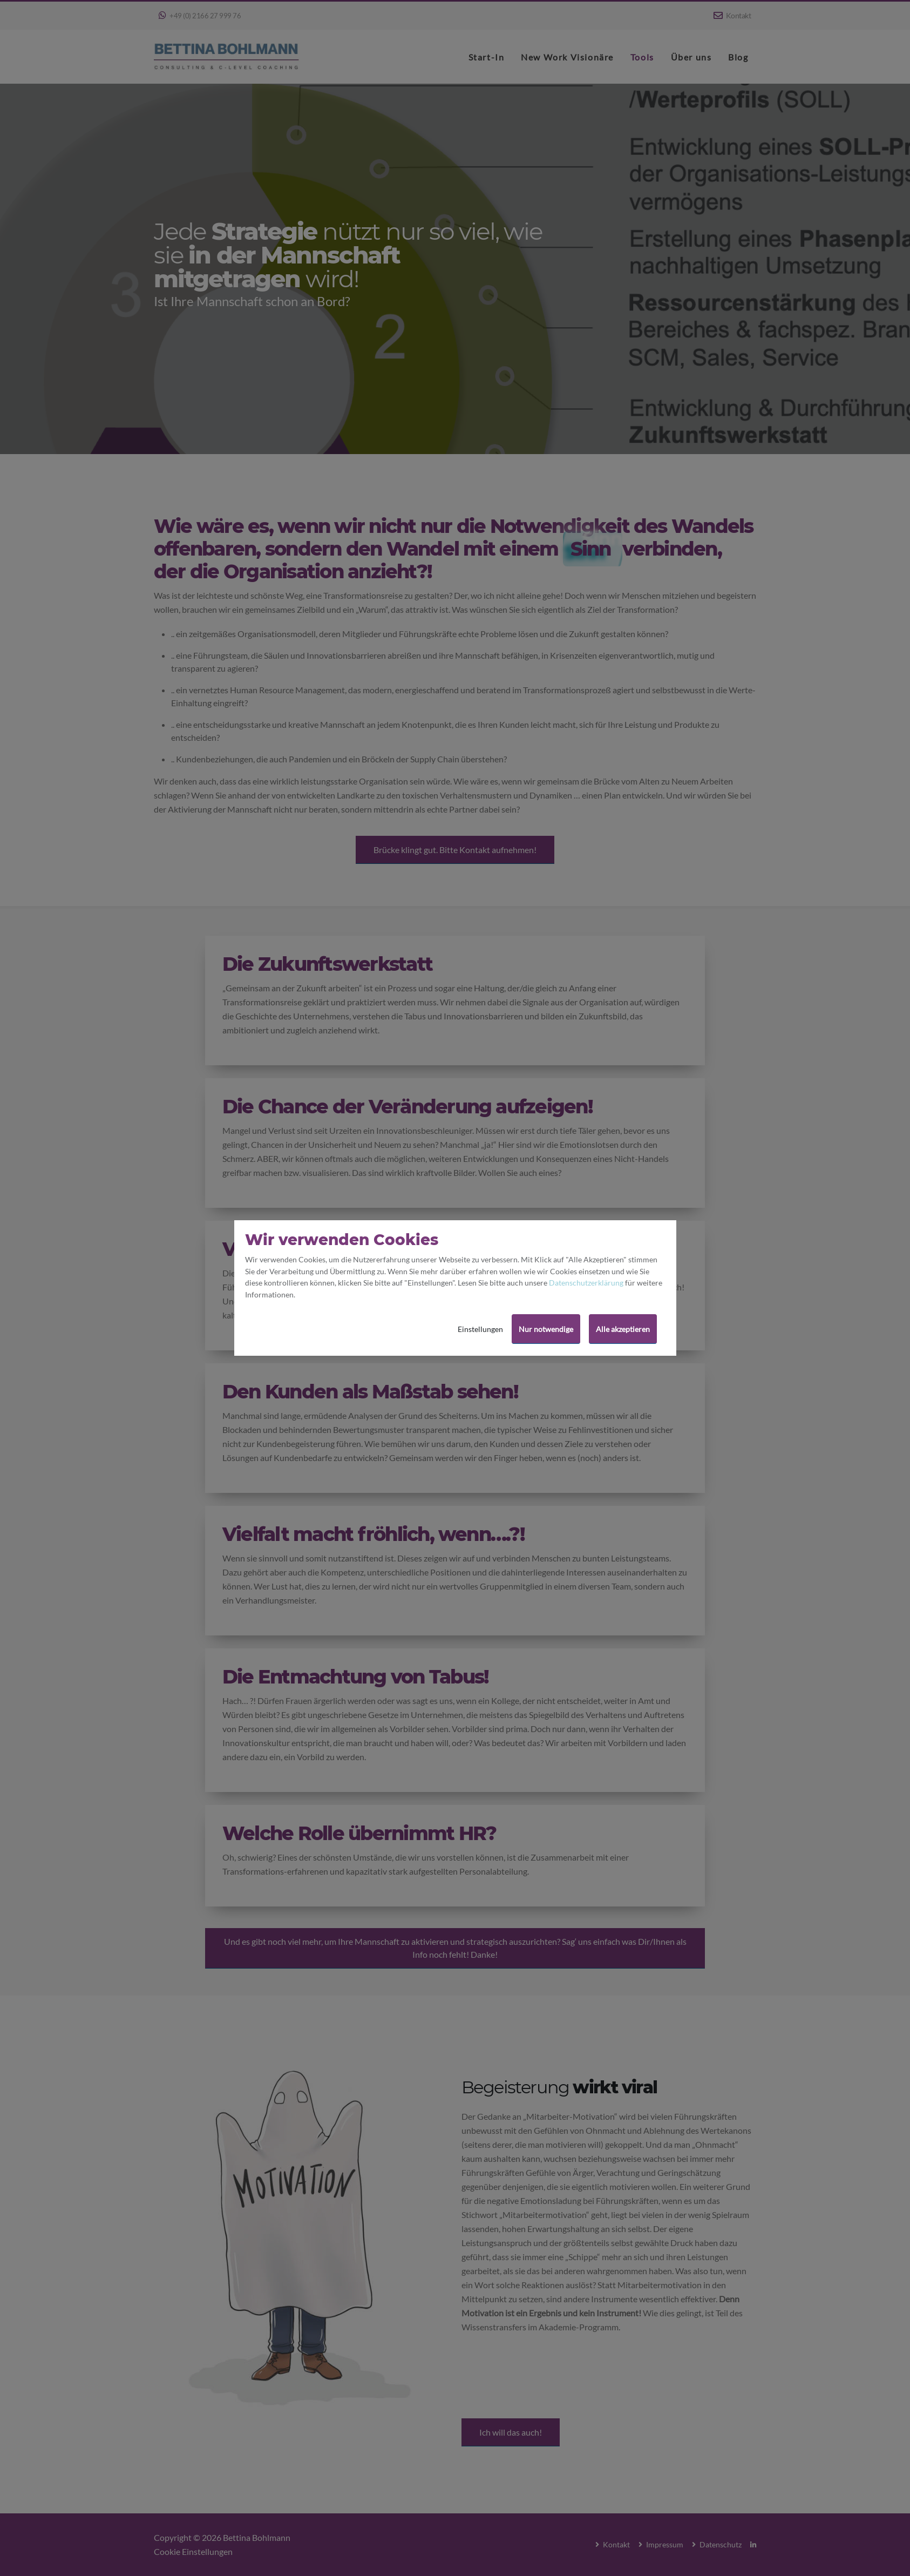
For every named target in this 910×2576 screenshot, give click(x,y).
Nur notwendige (546, 1329)
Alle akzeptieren (623, 1329)
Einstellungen (480, 1329)
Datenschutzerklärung (586, 1282)
